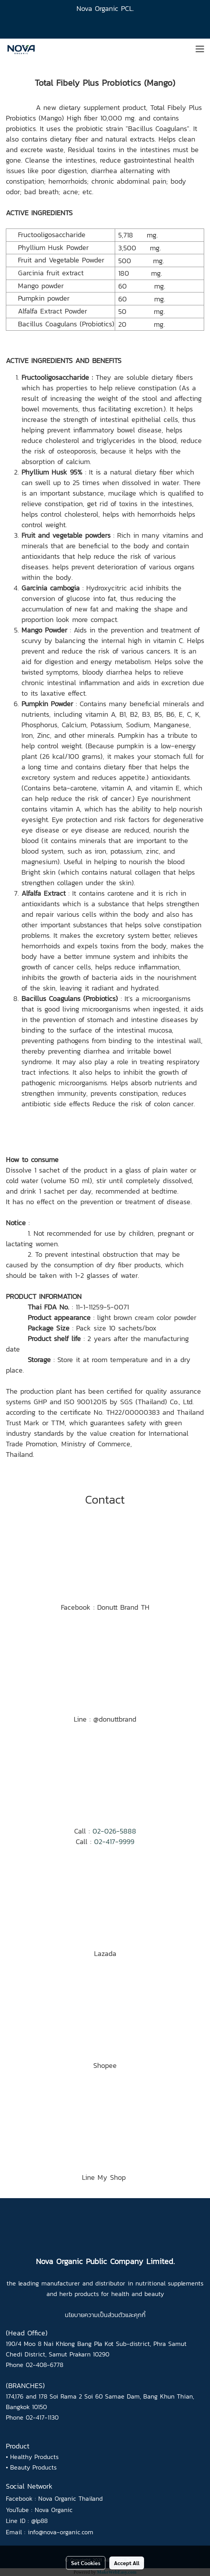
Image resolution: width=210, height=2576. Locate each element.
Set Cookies (85, 2562)
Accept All (126, 2562)
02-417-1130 (42, 2417)
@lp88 (39, 2520)
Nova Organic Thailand (70, 2498)
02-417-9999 (114, 1841)
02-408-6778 (44, 2364)
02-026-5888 (114, 1831)
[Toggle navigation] (199, 49)
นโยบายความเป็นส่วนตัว (95, 2314)
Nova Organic (54, 2509)
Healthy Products (34, 2456)
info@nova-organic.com (60, 2532)
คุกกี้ (140, 2314)
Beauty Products (33, 2467)
